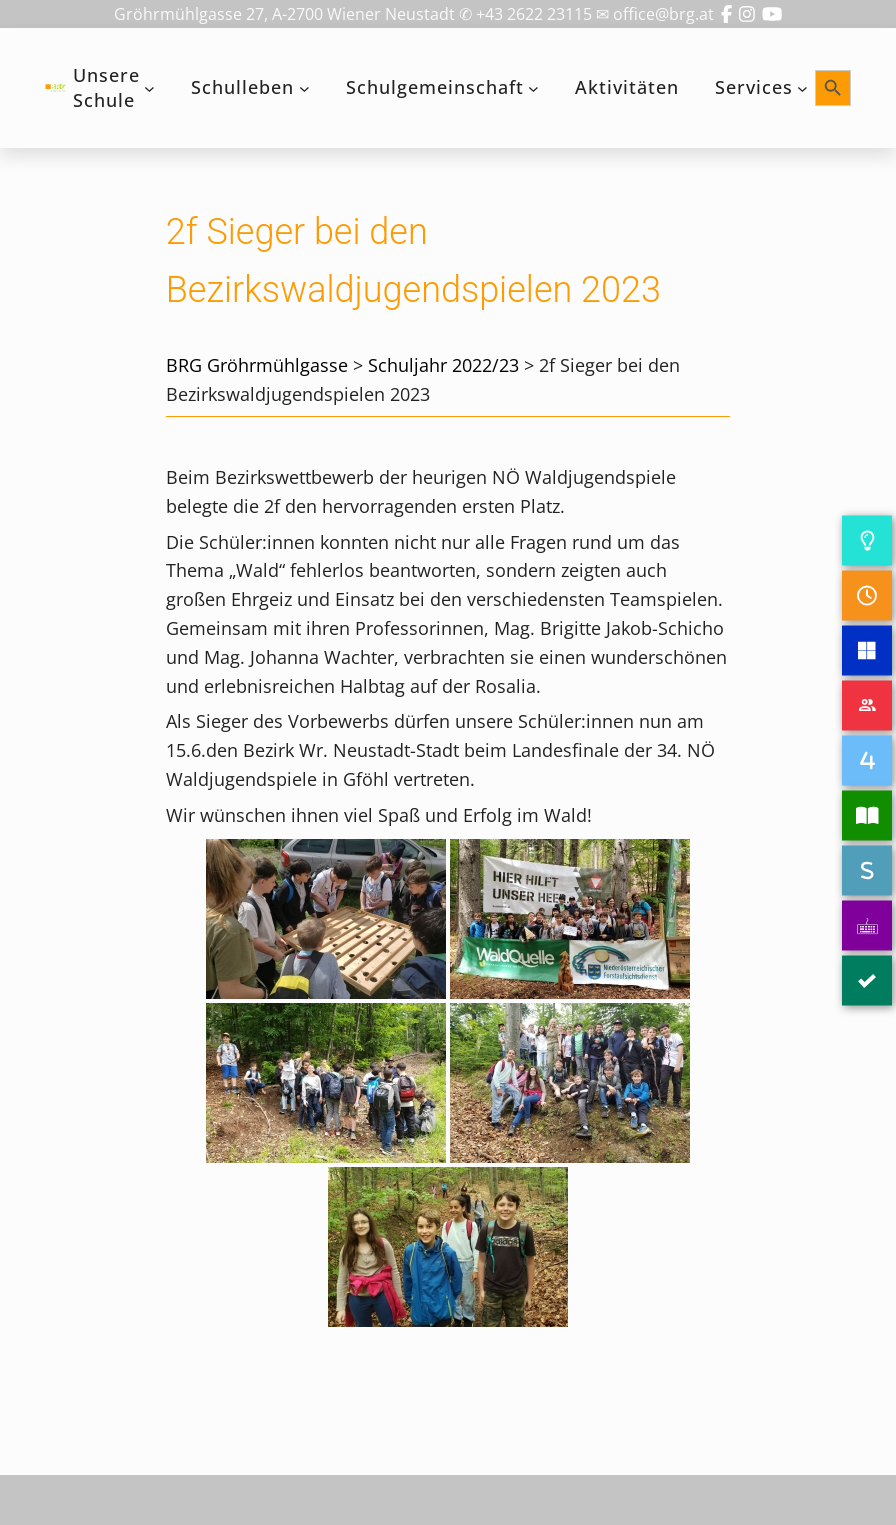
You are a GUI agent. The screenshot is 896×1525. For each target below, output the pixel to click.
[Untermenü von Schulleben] (304, 88)
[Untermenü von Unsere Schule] (149, 88)
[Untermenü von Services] (802, 88)
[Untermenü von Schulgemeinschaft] (533, 88)
